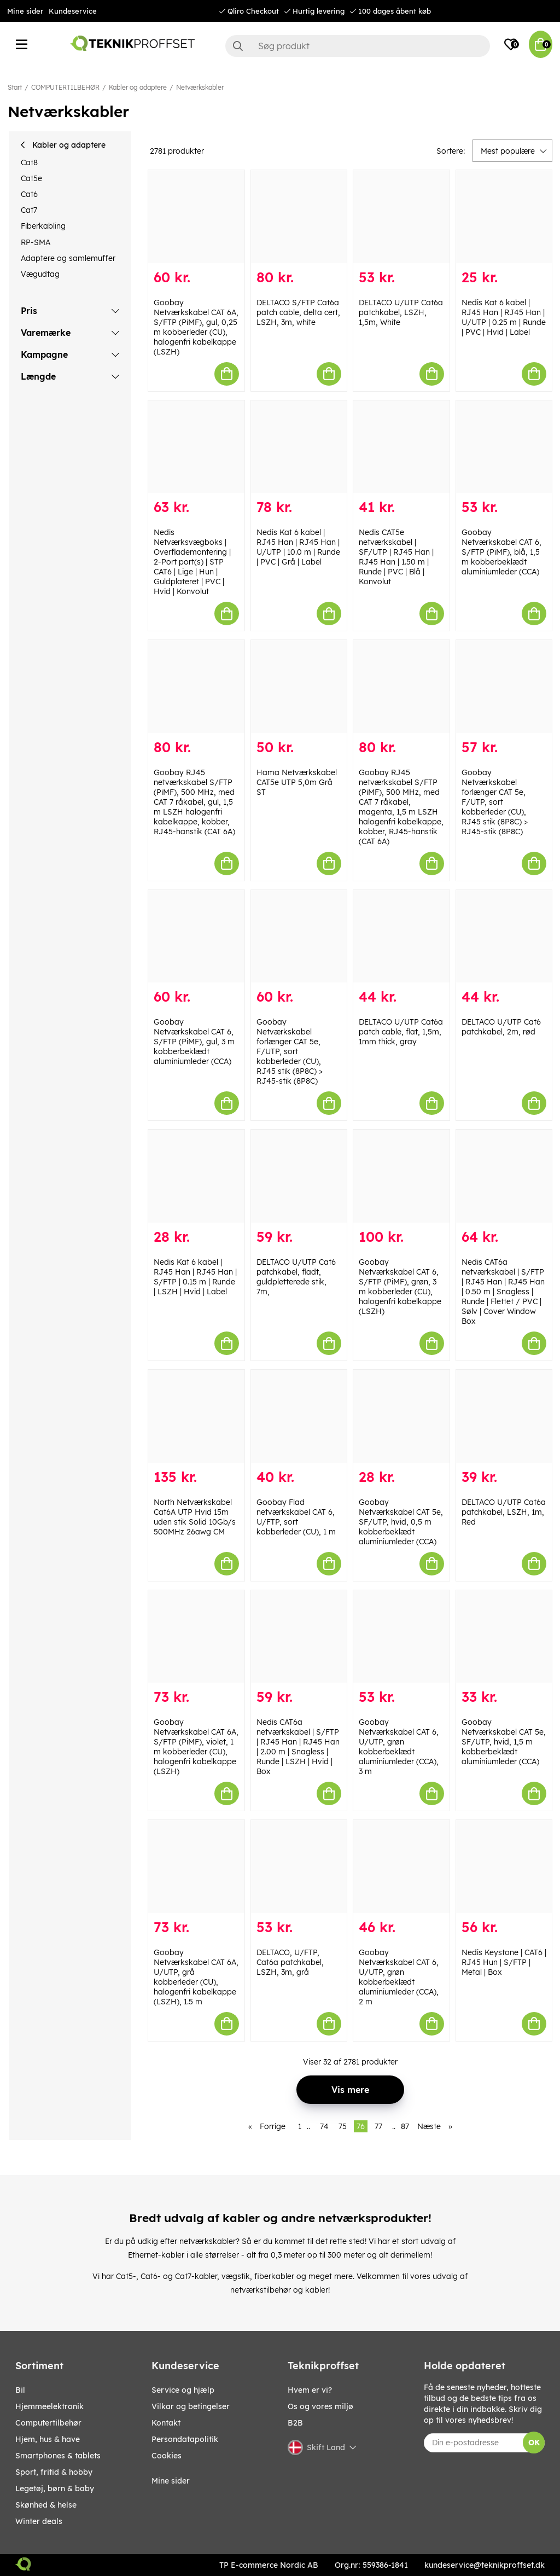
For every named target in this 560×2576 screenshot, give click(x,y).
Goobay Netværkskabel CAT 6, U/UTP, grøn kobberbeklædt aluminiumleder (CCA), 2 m (399, 1977)
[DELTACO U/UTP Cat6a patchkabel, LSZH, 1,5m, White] (401, 216)
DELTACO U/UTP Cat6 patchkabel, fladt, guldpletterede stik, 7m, (296, 1276)
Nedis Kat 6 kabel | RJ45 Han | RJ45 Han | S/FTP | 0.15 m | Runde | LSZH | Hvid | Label (195, 1276)
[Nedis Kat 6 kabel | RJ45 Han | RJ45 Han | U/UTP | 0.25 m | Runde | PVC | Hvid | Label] (504, 216)
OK (534, 2442)
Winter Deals (38, 2521)
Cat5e (31, 178)
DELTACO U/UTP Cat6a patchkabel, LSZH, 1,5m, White (401, 312)
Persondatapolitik (184, 2439)
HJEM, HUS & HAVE (47, 2439)
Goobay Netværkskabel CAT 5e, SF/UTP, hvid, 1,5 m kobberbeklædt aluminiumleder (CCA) (504, 1741)
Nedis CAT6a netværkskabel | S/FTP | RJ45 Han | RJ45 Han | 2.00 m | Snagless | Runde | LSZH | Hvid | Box (298, 1746)
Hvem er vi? (310, 2390)
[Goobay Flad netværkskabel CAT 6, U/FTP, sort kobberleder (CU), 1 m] (299, 1416)
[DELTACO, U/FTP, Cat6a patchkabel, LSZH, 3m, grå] (299, 1866)
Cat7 (29, 210)
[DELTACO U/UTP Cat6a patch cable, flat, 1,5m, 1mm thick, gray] (401, 936)
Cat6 (29, 194)
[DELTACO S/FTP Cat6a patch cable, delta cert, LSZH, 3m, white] (299, 216)
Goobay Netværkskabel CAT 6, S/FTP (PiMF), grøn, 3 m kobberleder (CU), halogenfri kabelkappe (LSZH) (400, 1286)
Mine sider (25, 11)
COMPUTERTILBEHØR (65, 87)
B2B (295, 2423)
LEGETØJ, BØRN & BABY (54, 2488)
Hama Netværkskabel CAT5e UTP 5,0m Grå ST (296, 782)
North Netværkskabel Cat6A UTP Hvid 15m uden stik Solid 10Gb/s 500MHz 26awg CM (195, 1517)
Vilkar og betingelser (190, 2406)
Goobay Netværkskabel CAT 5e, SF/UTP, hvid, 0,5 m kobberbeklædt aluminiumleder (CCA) (401, 1521)
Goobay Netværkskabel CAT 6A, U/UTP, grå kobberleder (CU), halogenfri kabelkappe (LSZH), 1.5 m (196, 1977)
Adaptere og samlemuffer (68, 258)
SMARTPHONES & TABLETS (58, 2456)
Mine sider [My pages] (170, 2481)
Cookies (166, 2456)
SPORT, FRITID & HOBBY (53, 2472)
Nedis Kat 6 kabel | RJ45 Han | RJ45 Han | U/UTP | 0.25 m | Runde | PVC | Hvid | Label (504, 317)
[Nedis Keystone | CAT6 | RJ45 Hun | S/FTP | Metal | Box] (504, 1866)
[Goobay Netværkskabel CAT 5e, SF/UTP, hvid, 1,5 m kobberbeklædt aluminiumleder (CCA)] (504, 1636)
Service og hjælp (182, 2390)
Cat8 (29, 162)
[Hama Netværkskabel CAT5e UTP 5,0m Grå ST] (299, 686)
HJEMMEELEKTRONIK (49, 2406)
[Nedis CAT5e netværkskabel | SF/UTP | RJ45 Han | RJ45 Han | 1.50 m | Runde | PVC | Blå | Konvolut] (401, 446)
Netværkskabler (200, 87)
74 (324, 2126)
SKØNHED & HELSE (46, 2505)
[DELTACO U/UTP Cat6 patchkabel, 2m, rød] (504, 936)
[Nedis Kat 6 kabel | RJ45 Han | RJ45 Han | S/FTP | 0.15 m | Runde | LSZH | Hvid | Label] (196, 1176)
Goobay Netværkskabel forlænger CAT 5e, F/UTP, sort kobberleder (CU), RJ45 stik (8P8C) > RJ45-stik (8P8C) (495, 801)
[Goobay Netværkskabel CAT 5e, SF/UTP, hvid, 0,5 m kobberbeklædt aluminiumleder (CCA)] (401, 1416)
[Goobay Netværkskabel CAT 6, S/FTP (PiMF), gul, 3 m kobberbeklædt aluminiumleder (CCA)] (196, 936)
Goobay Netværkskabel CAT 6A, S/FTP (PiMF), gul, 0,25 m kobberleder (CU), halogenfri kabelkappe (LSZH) (196, 327)
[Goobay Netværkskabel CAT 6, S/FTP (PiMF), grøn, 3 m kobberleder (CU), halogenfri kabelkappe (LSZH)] (401, 1176)
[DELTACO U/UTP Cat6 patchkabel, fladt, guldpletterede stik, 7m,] (299, 1176)
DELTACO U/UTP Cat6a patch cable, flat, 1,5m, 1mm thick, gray (401, 1031)
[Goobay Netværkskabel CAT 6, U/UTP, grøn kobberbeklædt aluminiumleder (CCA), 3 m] (401, 1636)
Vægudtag (40, 274)
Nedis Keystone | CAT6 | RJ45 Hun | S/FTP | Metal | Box (504, 1962)
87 (405, 2126)
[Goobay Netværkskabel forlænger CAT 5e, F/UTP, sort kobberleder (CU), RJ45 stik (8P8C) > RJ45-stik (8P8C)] (504, 686)
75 (343, 2126)
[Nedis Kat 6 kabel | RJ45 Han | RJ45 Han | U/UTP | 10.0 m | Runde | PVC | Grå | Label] (299, 446)
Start (15, 87)
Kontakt (165, 2423)
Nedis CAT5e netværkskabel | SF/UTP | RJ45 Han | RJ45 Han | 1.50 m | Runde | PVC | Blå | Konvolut (396, 556)
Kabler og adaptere (138, 87)
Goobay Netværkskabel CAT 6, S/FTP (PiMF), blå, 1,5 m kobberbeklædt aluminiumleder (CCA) (501, 552)
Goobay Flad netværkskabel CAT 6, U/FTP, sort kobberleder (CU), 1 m (296, 1517)
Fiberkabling (43, 226)
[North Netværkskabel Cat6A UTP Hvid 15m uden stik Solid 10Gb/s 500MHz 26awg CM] (196, 1416)
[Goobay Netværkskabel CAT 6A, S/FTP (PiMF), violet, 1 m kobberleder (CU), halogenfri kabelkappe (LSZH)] (196, 1636)
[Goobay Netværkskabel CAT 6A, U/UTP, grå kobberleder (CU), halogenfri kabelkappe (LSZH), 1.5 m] (196, 1866)
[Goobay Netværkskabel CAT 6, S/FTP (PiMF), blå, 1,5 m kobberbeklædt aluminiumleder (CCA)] (504, 446)
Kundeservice (73, 11)
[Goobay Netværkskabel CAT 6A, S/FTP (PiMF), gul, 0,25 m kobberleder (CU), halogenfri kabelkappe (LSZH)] (196, 216)
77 (378, 2126)
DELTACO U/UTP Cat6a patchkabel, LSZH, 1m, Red (504, 1512)
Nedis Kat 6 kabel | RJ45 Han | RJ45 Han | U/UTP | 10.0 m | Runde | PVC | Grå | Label (298, 547)
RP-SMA (35, 242)
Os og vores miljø (320, 2406)
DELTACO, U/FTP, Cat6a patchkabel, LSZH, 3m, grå (290, 1962)
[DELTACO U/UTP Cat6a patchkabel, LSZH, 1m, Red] (504, 1416)
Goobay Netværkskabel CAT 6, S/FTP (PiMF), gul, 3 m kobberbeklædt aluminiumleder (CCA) (194, 1041)
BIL (20, 2390)
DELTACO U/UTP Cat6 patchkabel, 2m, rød (501, 1027)
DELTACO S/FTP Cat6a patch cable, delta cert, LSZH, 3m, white (298, 312)
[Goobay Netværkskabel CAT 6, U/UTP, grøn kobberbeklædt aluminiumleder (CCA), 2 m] (401, 1866)
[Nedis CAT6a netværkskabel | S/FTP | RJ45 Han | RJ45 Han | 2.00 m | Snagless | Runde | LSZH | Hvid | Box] (299, 1636)
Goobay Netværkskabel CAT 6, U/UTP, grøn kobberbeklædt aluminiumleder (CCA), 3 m (399, 1746)
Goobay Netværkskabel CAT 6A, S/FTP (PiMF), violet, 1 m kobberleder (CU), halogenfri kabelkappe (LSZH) (196, 1746)
